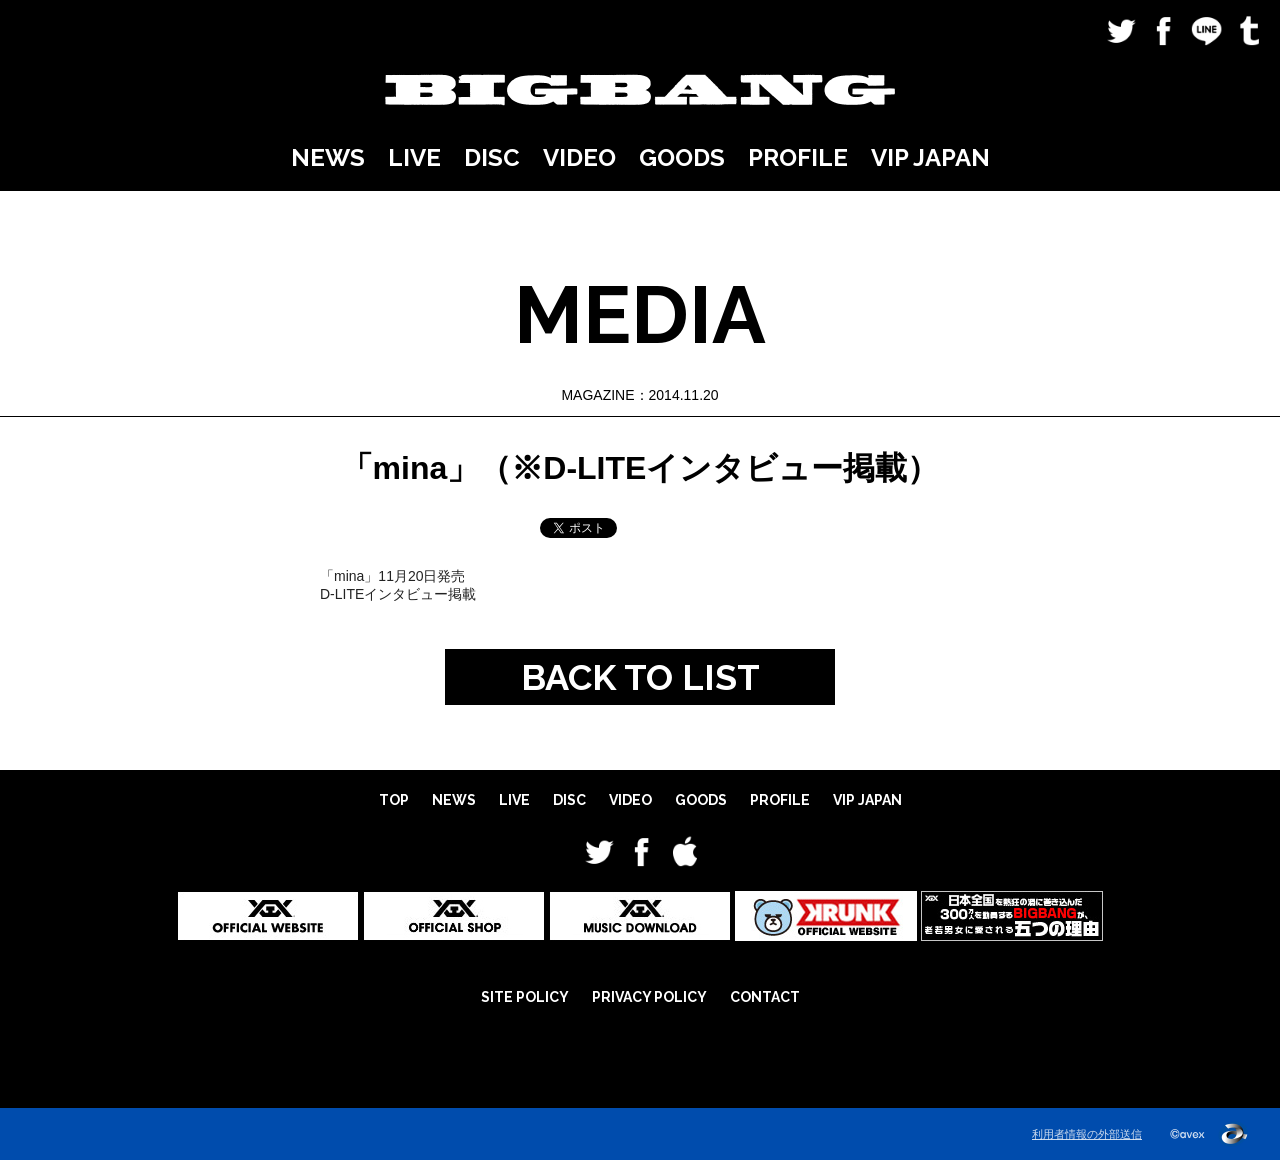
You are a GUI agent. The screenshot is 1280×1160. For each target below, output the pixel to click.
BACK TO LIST (640, 677)
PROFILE (798, 157)
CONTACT (765, 997)
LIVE (414, 157)
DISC (492, 157)
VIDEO (579, 157)
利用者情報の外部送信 (1087, 1134)
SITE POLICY (525, 997)
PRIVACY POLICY (649, 997)
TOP (394, 800)
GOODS (682, 157)
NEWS (328, 157)
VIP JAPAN (930, 157)
